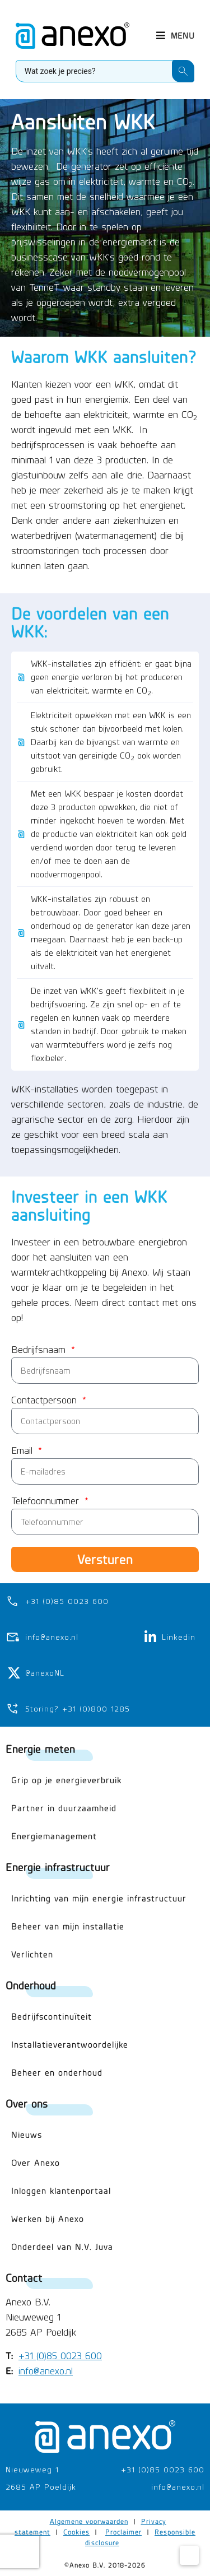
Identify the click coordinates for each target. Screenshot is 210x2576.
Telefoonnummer (46, 1501)
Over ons (27, 2103)
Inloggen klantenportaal (61, 2191)
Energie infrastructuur (58, 1867)
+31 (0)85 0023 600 (60, 2356)
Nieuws (26, 2134)
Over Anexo (35, 2162)
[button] (175, 35)
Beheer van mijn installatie (67, 1926)
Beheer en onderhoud (56, 2072)
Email (23, 1451)
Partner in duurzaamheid (63, 1808)
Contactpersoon (45, 1400)
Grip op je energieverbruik (66, 1780)
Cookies (76, 2532)
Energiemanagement (54, 1836)
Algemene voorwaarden (89, 2521)
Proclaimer (123, 2532)
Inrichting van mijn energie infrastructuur (98, 1898)
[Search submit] (183, 71)
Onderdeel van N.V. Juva (62, 2247)
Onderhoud (31, 1985)
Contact (24, 2278)
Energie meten (40, 1749)
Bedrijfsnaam (40, 1350)
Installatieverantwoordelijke (69, 2044)
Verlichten (32, 1954)
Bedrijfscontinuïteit (51, 2016)
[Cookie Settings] (189, 2555)
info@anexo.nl (45, 2371)
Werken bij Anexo (47, 2219)
